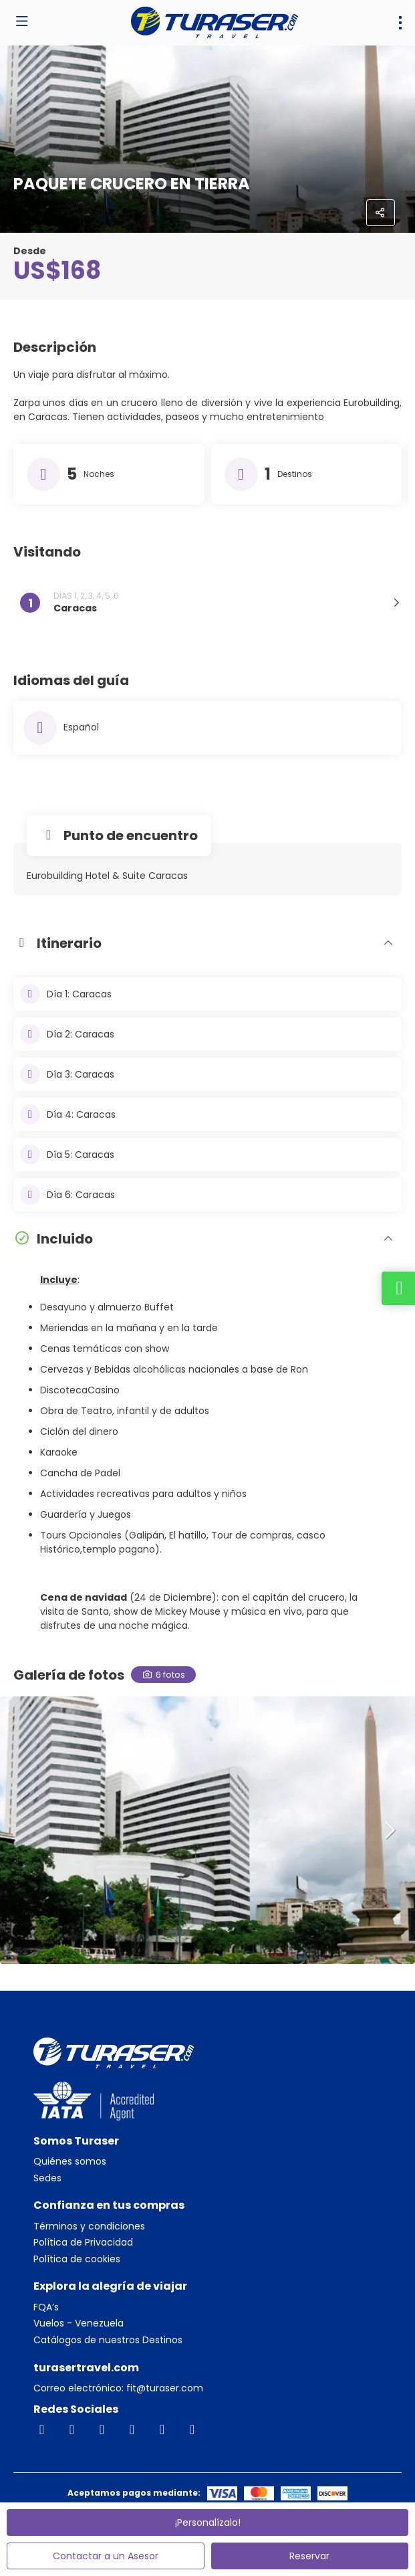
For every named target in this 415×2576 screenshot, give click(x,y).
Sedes (47, 2178)
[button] (388, 1830)
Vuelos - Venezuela (78, 2323)
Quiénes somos (69, 2161)
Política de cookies (76, 2259)
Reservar (309, 2556)
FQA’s (46, 2307)
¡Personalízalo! (208, 2522)
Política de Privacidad (83, 2242)
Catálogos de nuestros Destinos (107, 2340)
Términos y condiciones (89, 2226)
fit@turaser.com (163, 2388)
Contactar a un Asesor (105, 2556)
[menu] (400, 22)
